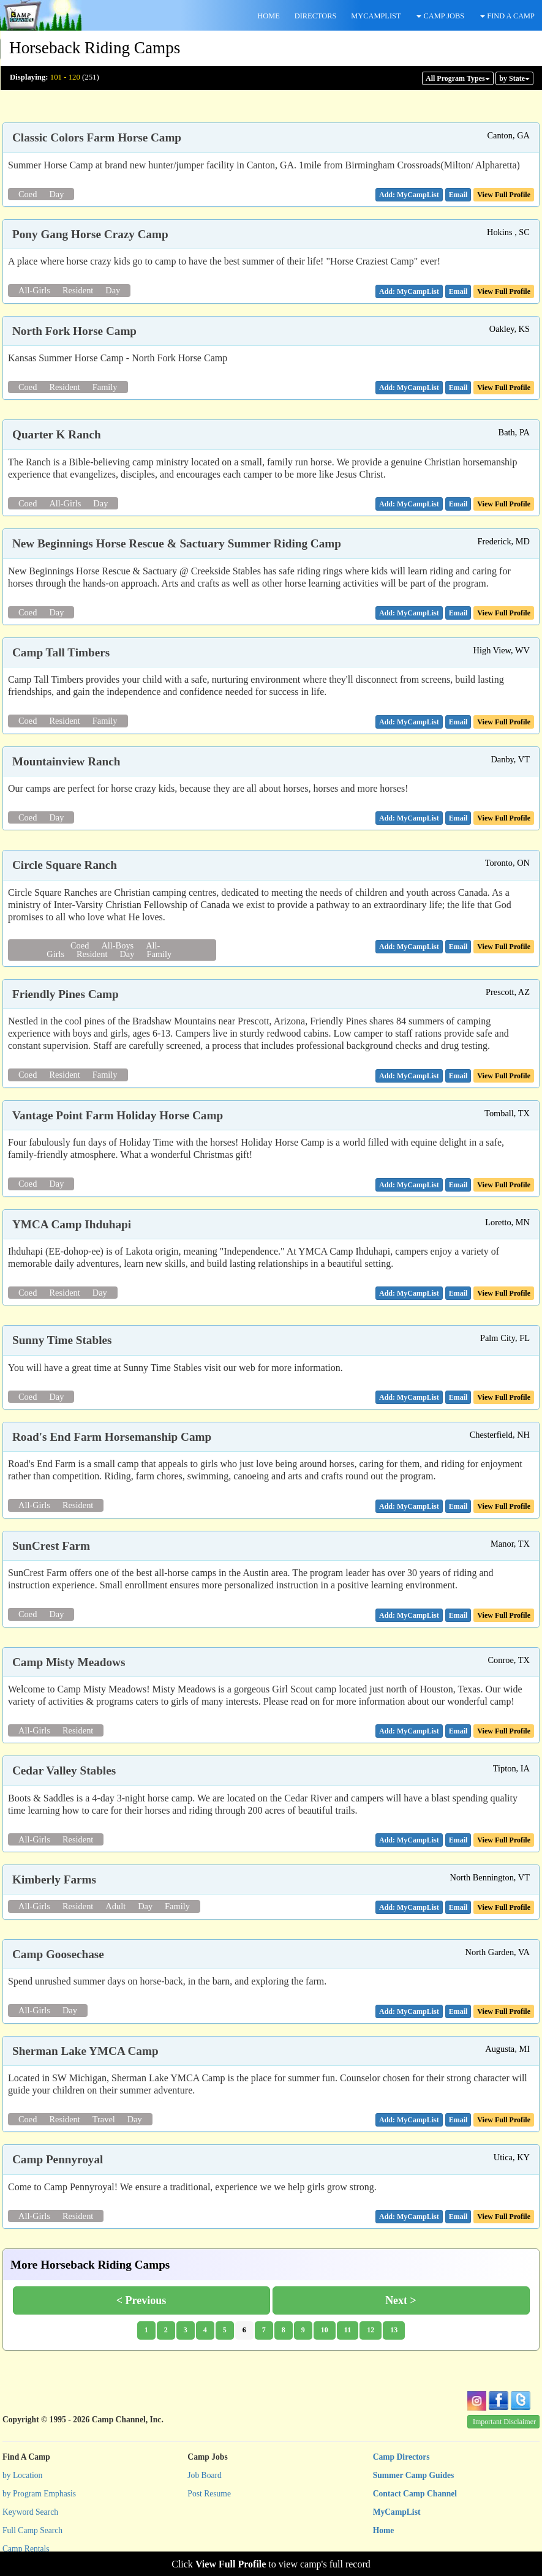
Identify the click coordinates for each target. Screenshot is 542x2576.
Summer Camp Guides (413, 2475)
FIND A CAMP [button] (507, 16)
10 (324, 2330)
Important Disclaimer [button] (504, 2421)
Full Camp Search (32, 2530)
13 (393, 2330)
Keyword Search (30, 2512)
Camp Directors (401, 2456)
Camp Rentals (26, 2548)
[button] (458, 194)
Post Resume (209, 2493)
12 (370, 2330)
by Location (22, 2475)
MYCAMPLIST (376, 16)
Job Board (204, 2475)
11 (347, 2330)
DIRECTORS (316, 16)
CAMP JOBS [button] (440, 16)
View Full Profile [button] (503, 194)
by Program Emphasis (39, 2493)
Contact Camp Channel (415, 2493)
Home (383, 2530)
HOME (268, 16)
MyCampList (397, 2512)
